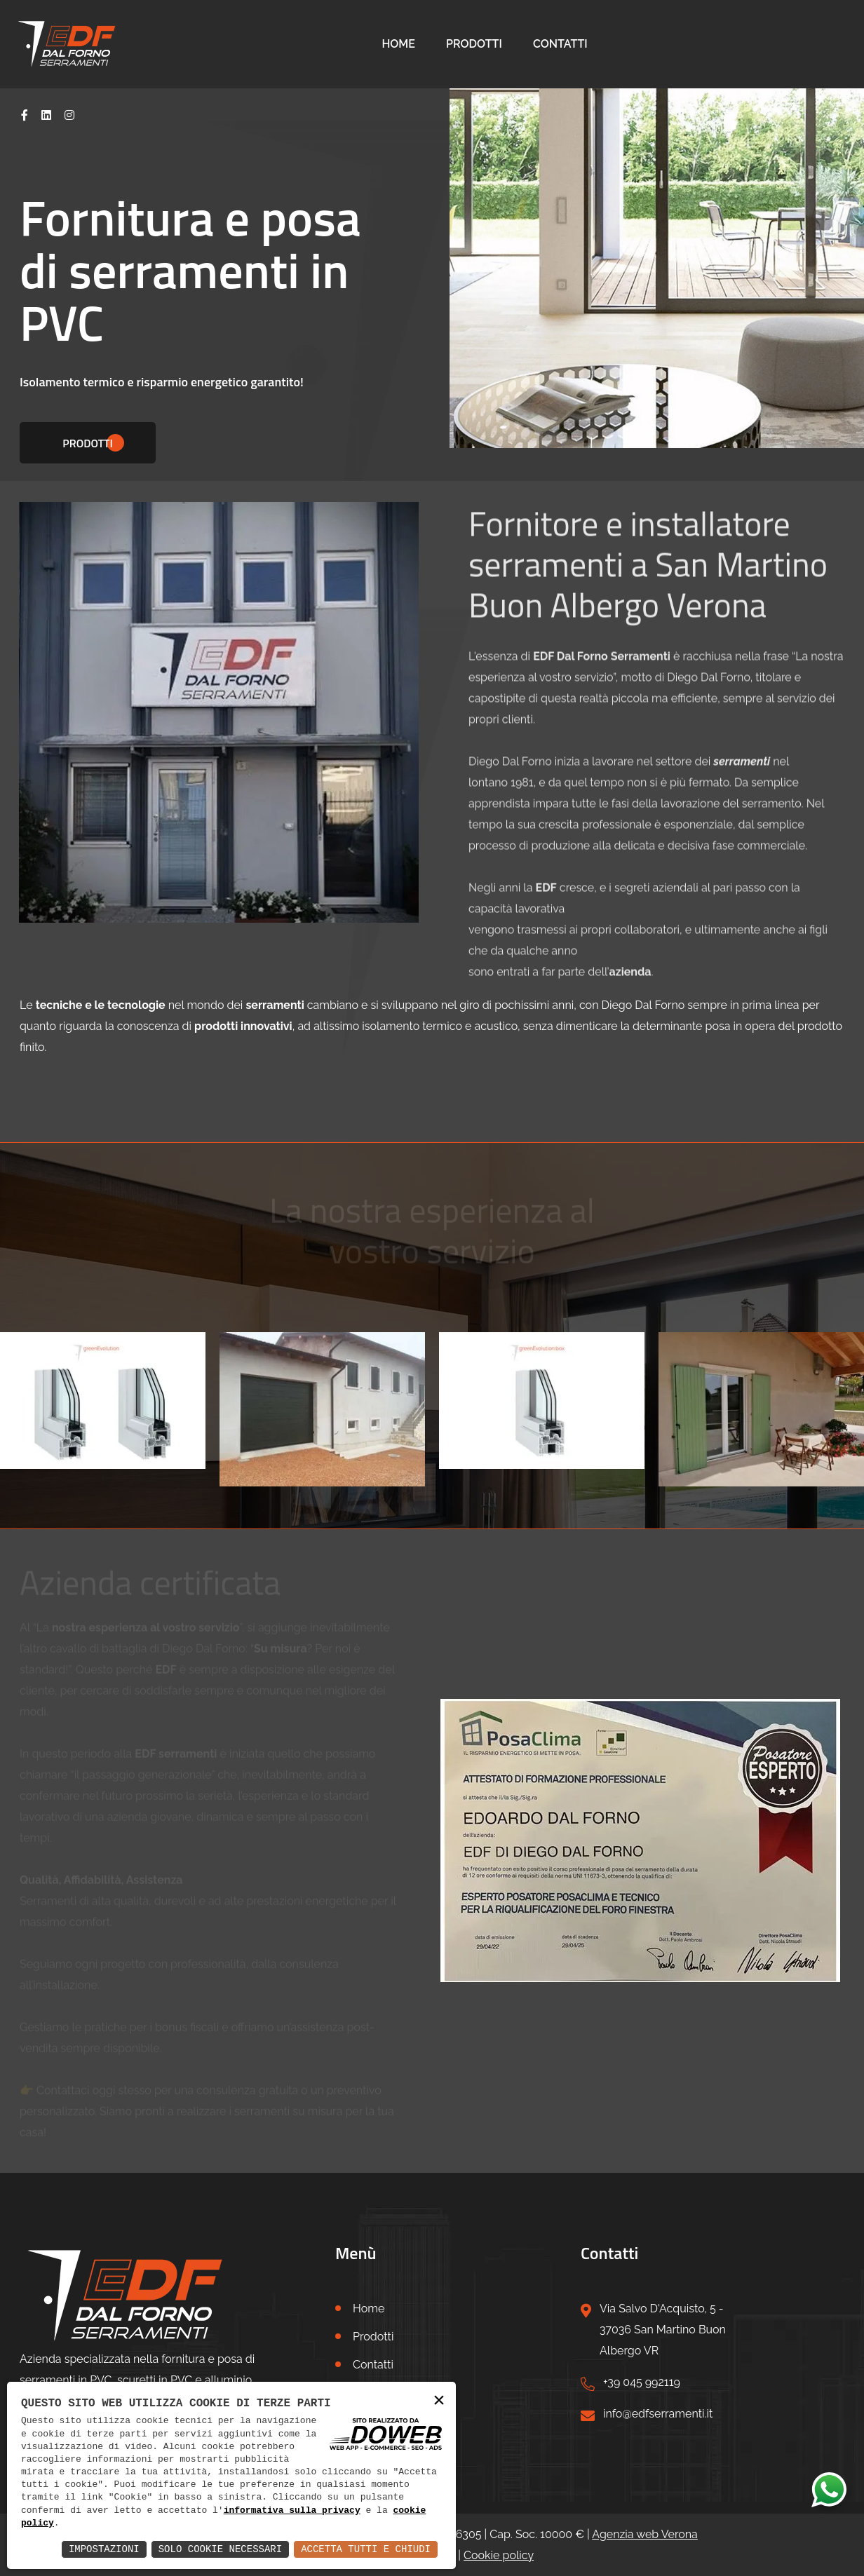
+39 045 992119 (641, 2382)
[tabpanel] (432, 241)
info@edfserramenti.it (658, 2413)
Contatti (560, 43)
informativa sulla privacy (292, 2510)
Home (398, 43)
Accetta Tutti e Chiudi (366, 2549)
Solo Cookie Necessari (220, 2549)
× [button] (439, 2401)
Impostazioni (104, 2549)
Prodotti (474, 43)
